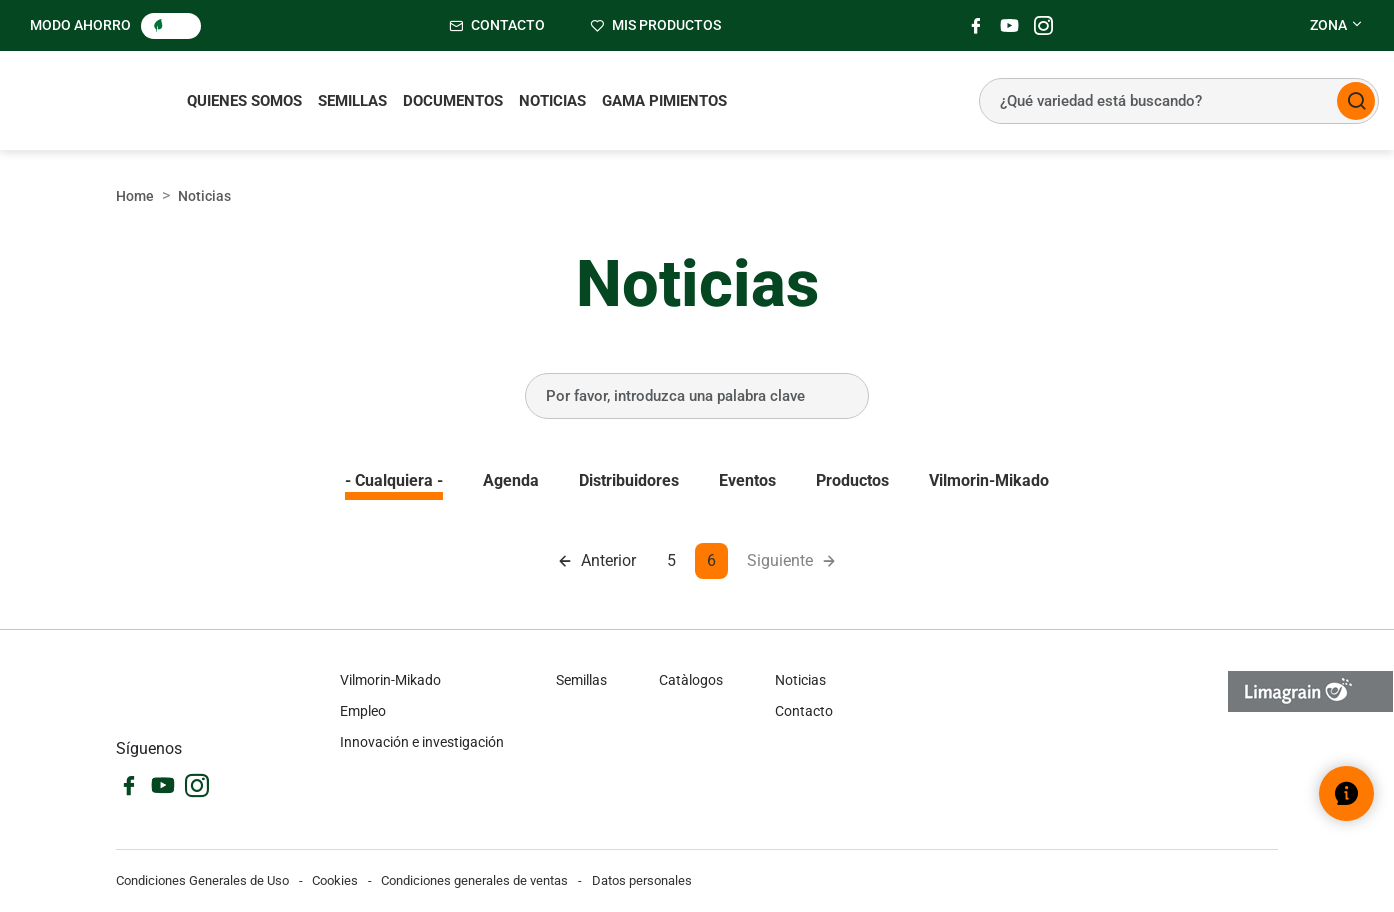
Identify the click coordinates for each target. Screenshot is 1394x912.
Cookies (335, 880)
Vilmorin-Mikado (989, 480)
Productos (852, 480)
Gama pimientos (664, 101)
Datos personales (642, 880)
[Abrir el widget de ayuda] (1346, 793)
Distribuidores (629, 480)
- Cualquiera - (394, 480)
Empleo (363, 711)
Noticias (552, 101)
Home (135, 196)
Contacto (804, 711)
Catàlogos (691, 680)
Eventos (747, 480)
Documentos (453, 101)
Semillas (352, 101)
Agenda (511, 480)
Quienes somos (244, 101)
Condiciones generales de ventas (474, 880)
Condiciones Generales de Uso (202, 880)
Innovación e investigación (422, 742)
